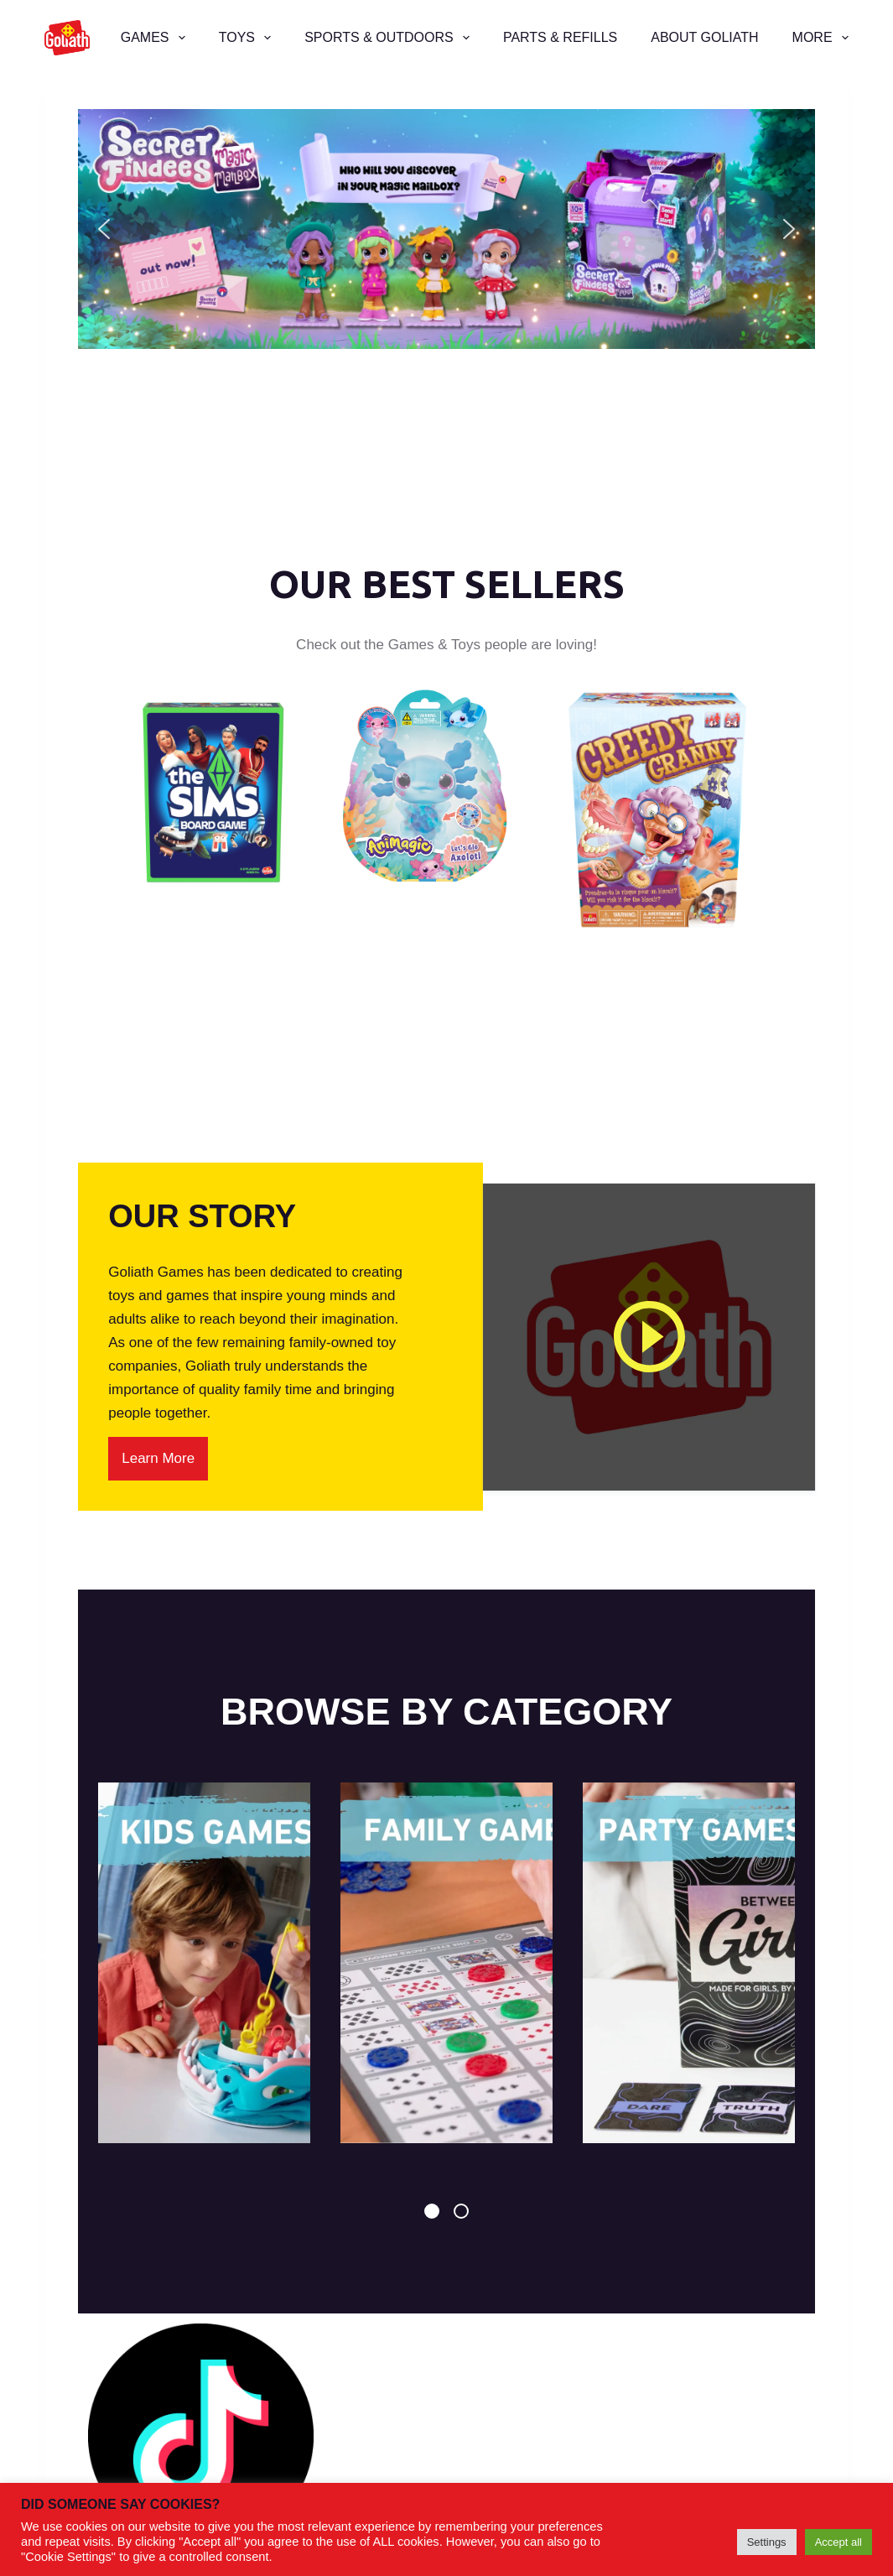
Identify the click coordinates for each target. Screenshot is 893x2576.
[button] (446, 229)
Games (156, 38)
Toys (248, 38)
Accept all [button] (838, 2542)
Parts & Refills (560, 37)
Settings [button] (767, 2542)
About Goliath (704, 37)
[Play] (648, 1337)
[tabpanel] (204, 1962)
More (820, 38)
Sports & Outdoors (390, 38)
